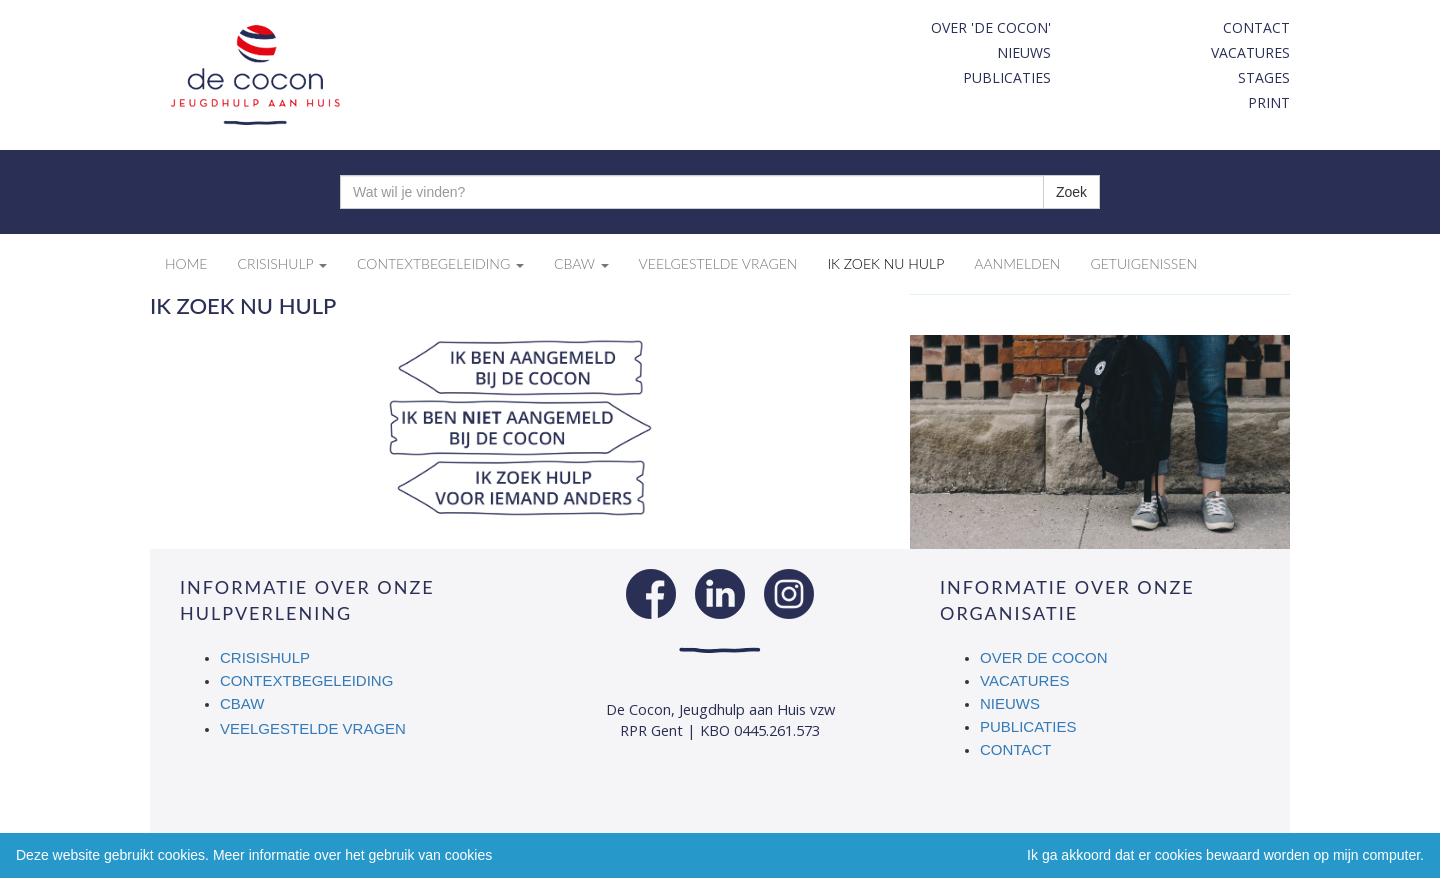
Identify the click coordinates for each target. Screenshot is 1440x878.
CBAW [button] (581, 263)
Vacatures (1250, 52)
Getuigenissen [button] (1143, 263)
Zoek (1071, 192)
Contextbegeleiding (306, 680)
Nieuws (1024, 52)
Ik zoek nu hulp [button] (885, 263)
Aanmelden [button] (1017, 263)
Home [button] (186, 263)
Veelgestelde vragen (313, 728)
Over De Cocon (1044, 657)
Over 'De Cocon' (991, 27)
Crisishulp (265, 657)
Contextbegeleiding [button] (440, 263)
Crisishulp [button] (282, 263)
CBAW (243, 703)
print (1269, 102)
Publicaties (1007, 77)
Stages (1264, 77)
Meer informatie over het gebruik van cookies (352, 855)
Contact (1256, 27)
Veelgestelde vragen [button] (718, 263)
